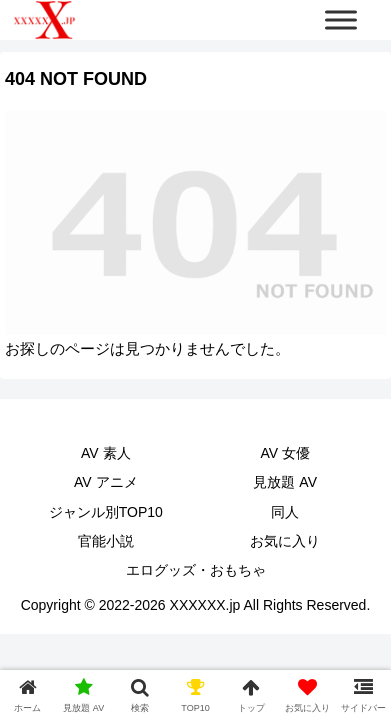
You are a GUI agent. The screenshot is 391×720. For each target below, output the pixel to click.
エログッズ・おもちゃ (196, 570)
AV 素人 (106, 453)
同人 (285, 512)
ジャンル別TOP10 (106, 512)
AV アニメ (106, 482)
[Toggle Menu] (341, 19)
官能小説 (106, 541)
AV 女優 (285, 453)
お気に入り (285, 541)
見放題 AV (285, 482)
